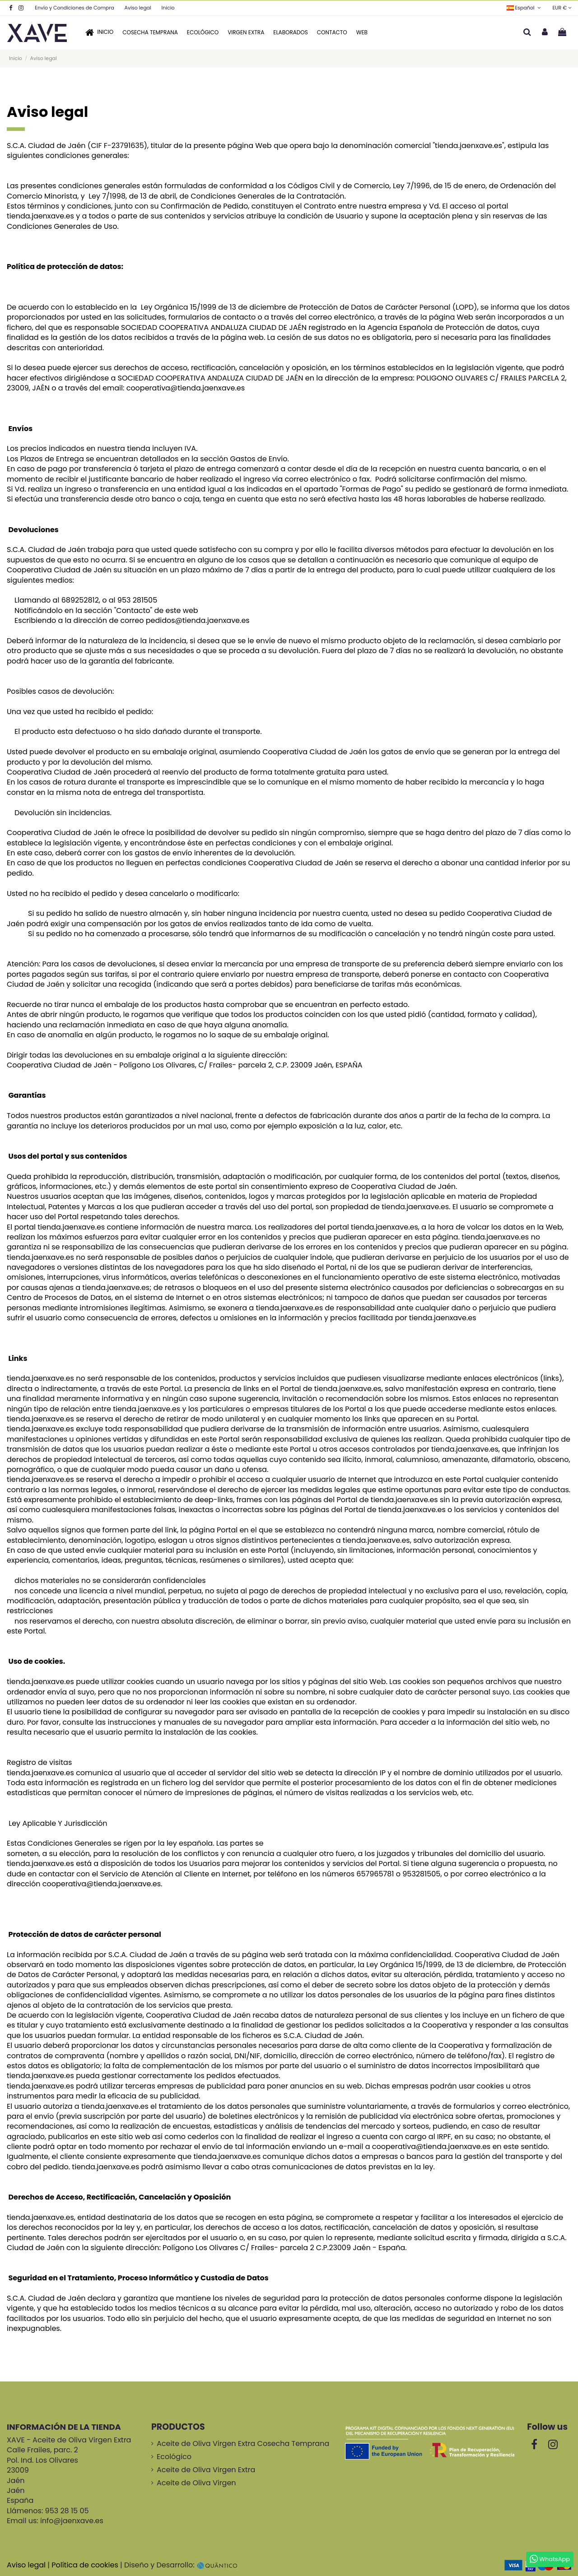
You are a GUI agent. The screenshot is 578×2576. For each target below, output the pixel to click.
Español (524, 7)
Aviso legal (139, 7)
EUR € (561, 7)
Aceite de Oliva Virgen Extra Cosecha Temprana (243, 2444)
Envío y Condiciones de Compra (75, 7)
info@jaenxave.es (71, 2521)
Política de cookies (84, 2565)
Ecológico (174, 2457)
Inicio (168, 7)
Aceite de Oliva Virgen (196, 2483)
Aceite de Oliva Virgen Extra (206, 2470)
